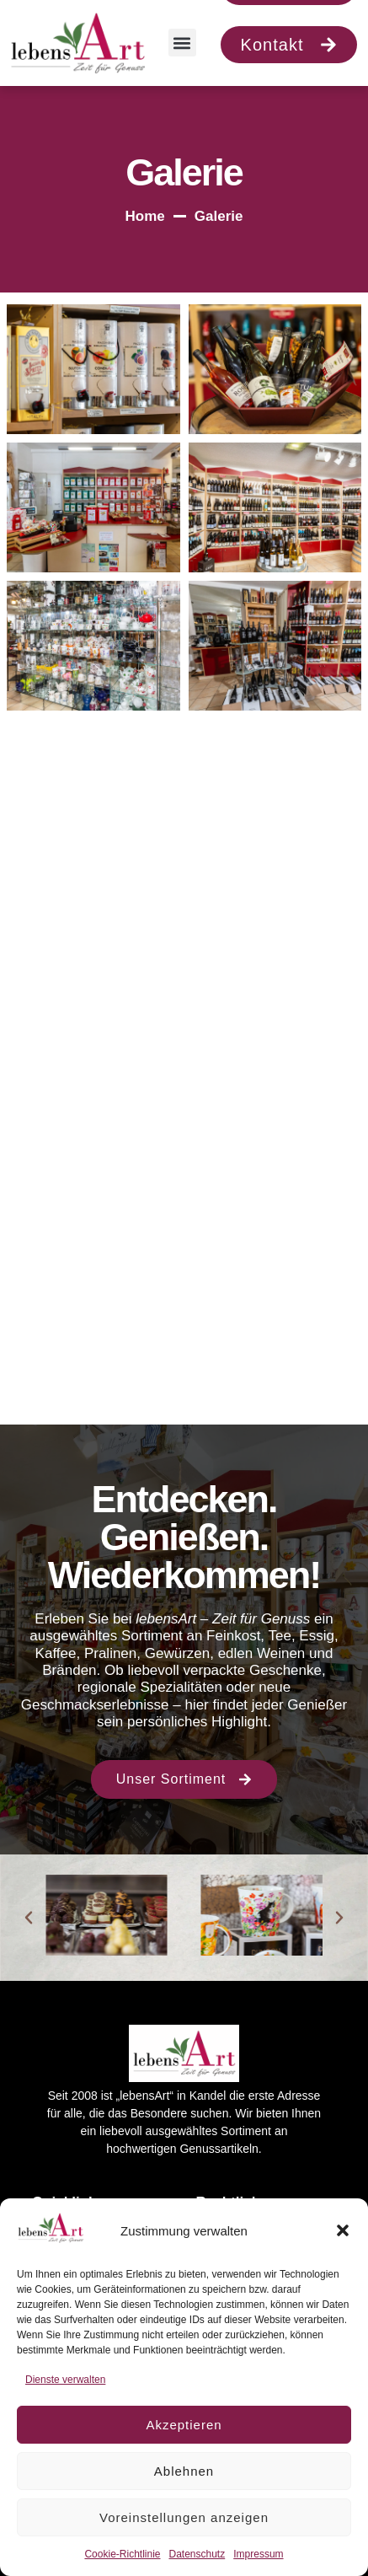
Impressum (258, 2554)
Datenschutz (197, 2554)
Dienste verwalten (65, 2379)
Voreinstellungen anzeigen (184, 2517)
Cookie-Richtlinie (122, 2554)
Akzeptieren (183, 2425)
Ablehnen (184, 2471)
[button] (342, 2230)
